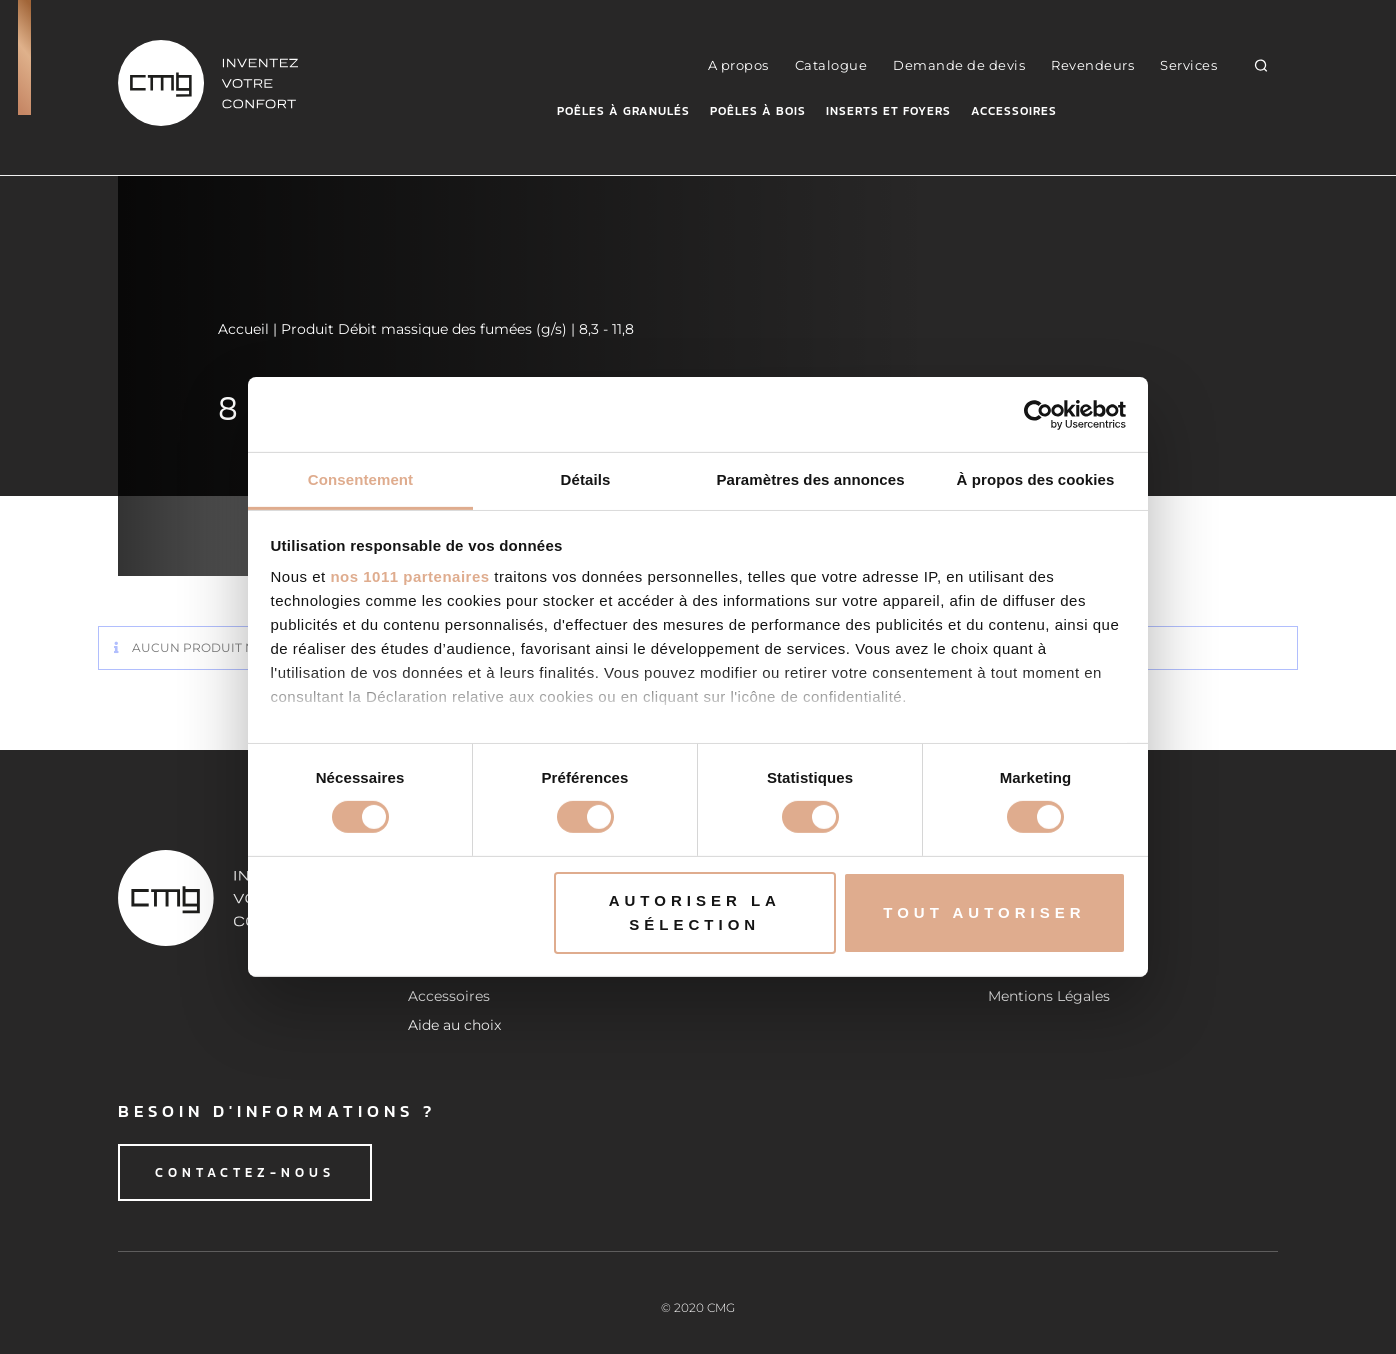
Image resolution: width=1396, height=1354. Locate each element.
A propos (738, 65)
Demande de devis (959, 65)
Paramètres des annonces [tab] (810, 479)
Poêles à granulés (623, 111)
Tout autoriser (984, 912)
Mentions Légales (1049, 996)
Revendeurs (1092, 65)
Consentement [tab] (360, 479)
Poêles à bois (758, 111)
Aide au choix (454, 1025)
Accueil (243, 329)
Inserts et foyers (888, 111)
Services (1188, 65)
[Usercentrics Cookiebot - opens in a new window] (1038, 414)
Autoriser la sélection (695, 912)
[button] (1261, 64)
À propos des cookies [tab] (1036, 479)
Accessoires (1014, 111)
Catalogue (831, 65)
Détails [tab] (586, 479)
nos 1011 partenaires (409, 576)
